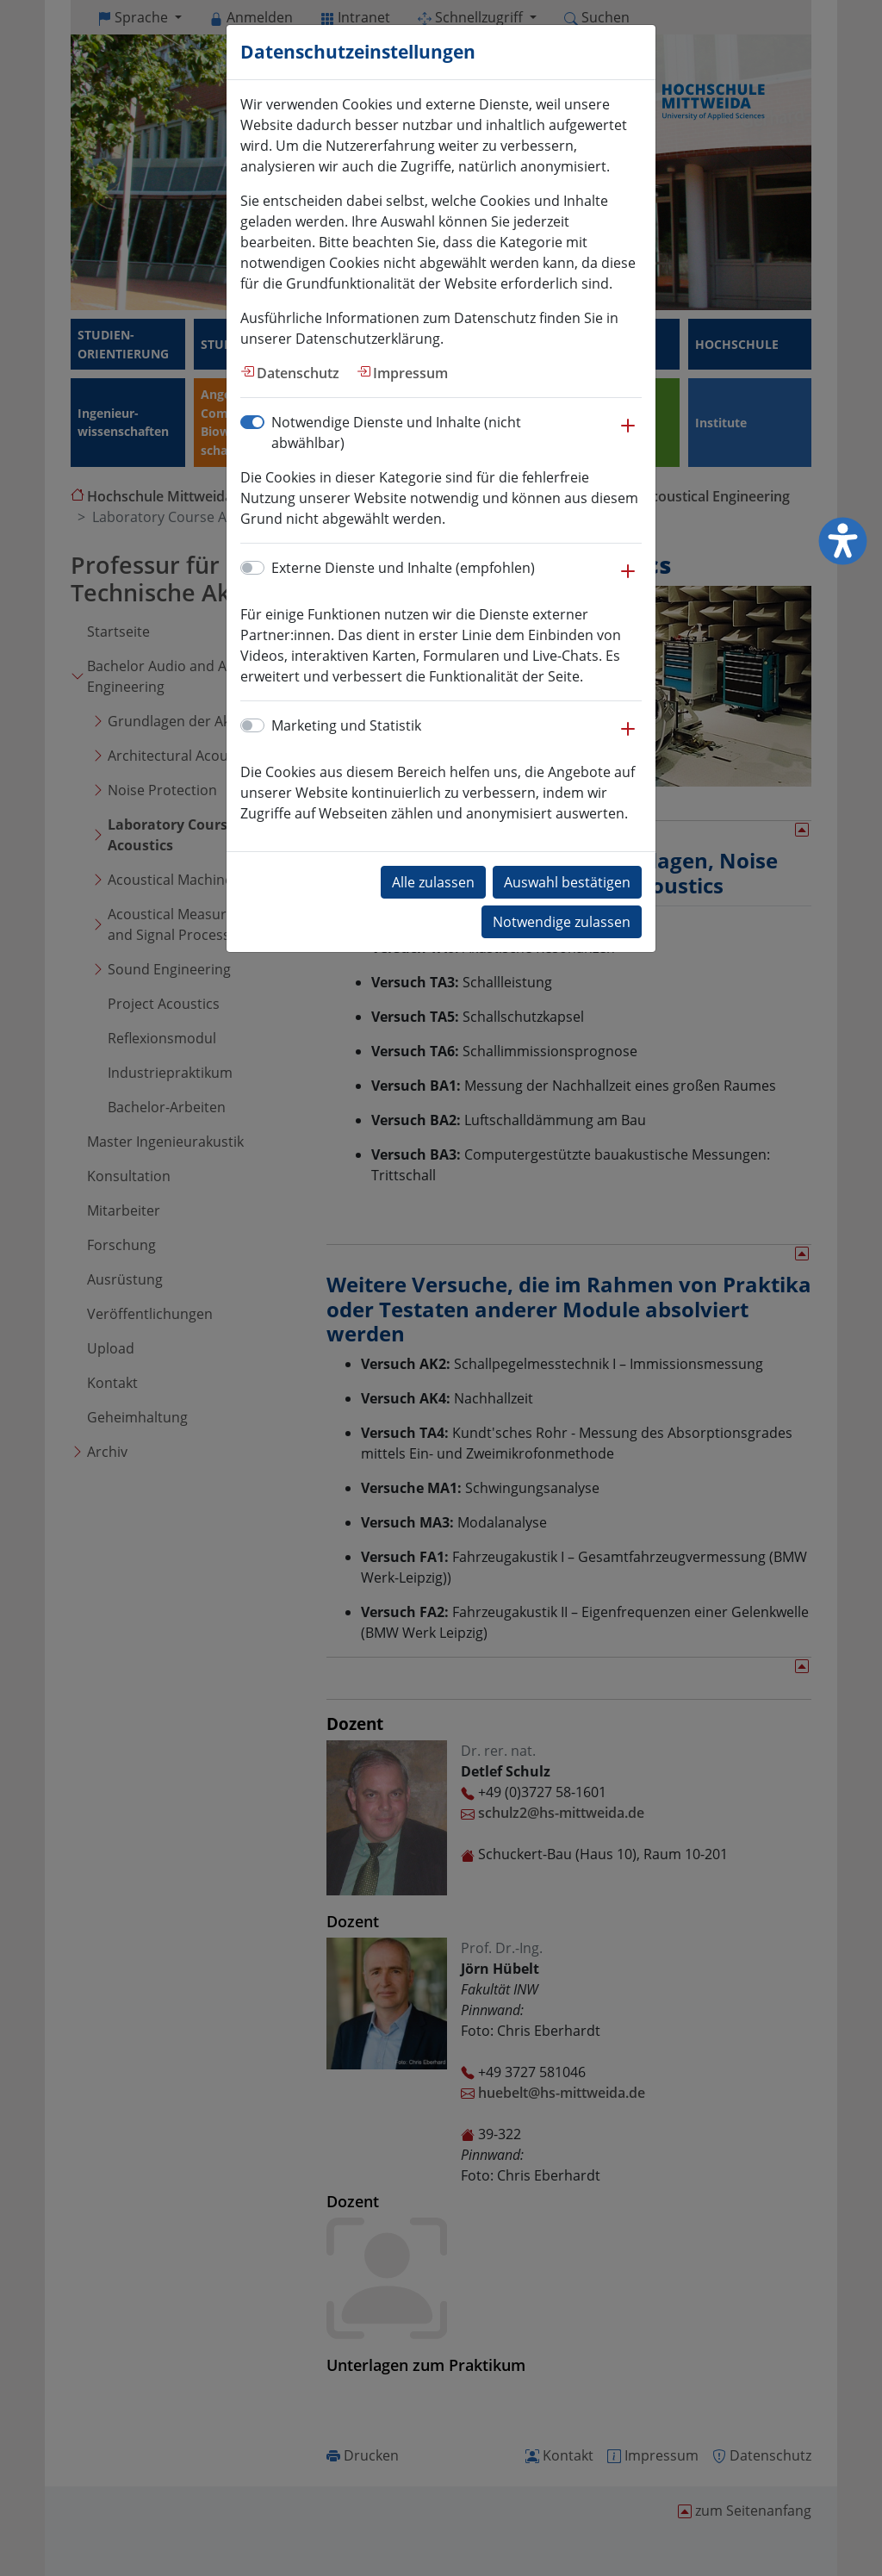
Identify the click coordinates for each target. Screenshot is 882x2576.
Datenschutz (298, 373)
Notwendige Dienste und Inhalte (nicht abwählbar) (396, 432)
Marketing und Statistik (346, 725)
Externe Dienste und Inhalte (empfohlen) (403, 567)
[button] (628, 434)
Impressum (410, 373)
